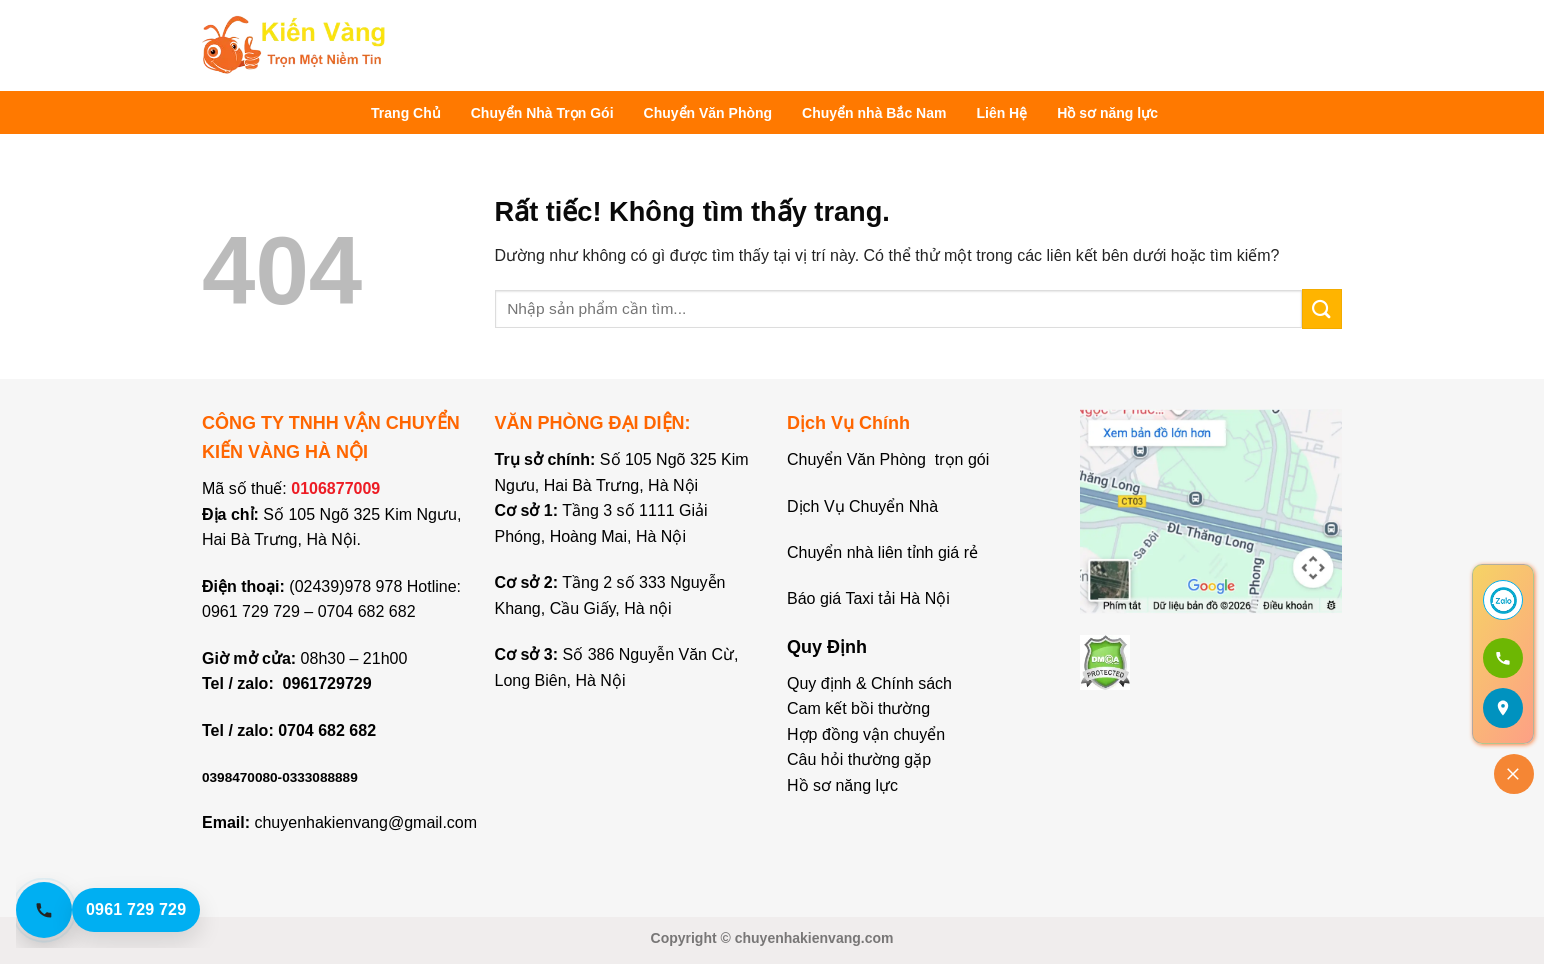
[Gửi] (1322, 308)
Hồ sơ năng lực (1107, 113)
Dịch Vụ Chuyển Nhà (862, 506)
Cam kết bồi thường (858, 708)
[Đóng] (1514, 774)
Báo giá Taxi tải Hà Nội (870, 598)
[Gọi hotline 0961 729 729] (126, 910)
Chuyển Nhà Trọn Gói (542, 113)
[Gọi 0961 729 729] (1503, 658)
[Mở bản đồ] (1503, 708)
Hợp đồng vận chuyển (866, 734)
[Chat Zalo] (1503, 600)
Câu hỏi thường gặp (859, 759)
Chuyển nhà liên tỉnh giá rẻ (882, 552)
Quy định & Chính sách (869, 683)
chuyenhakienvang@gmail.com (365, 822)
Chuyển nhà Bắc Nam (874, 113)
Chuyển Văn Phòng (708, 113)
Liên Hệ (1001, 113)
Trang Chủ (406, 113)
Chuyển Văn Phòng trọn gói (888, 459)
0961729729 (327, 683)
